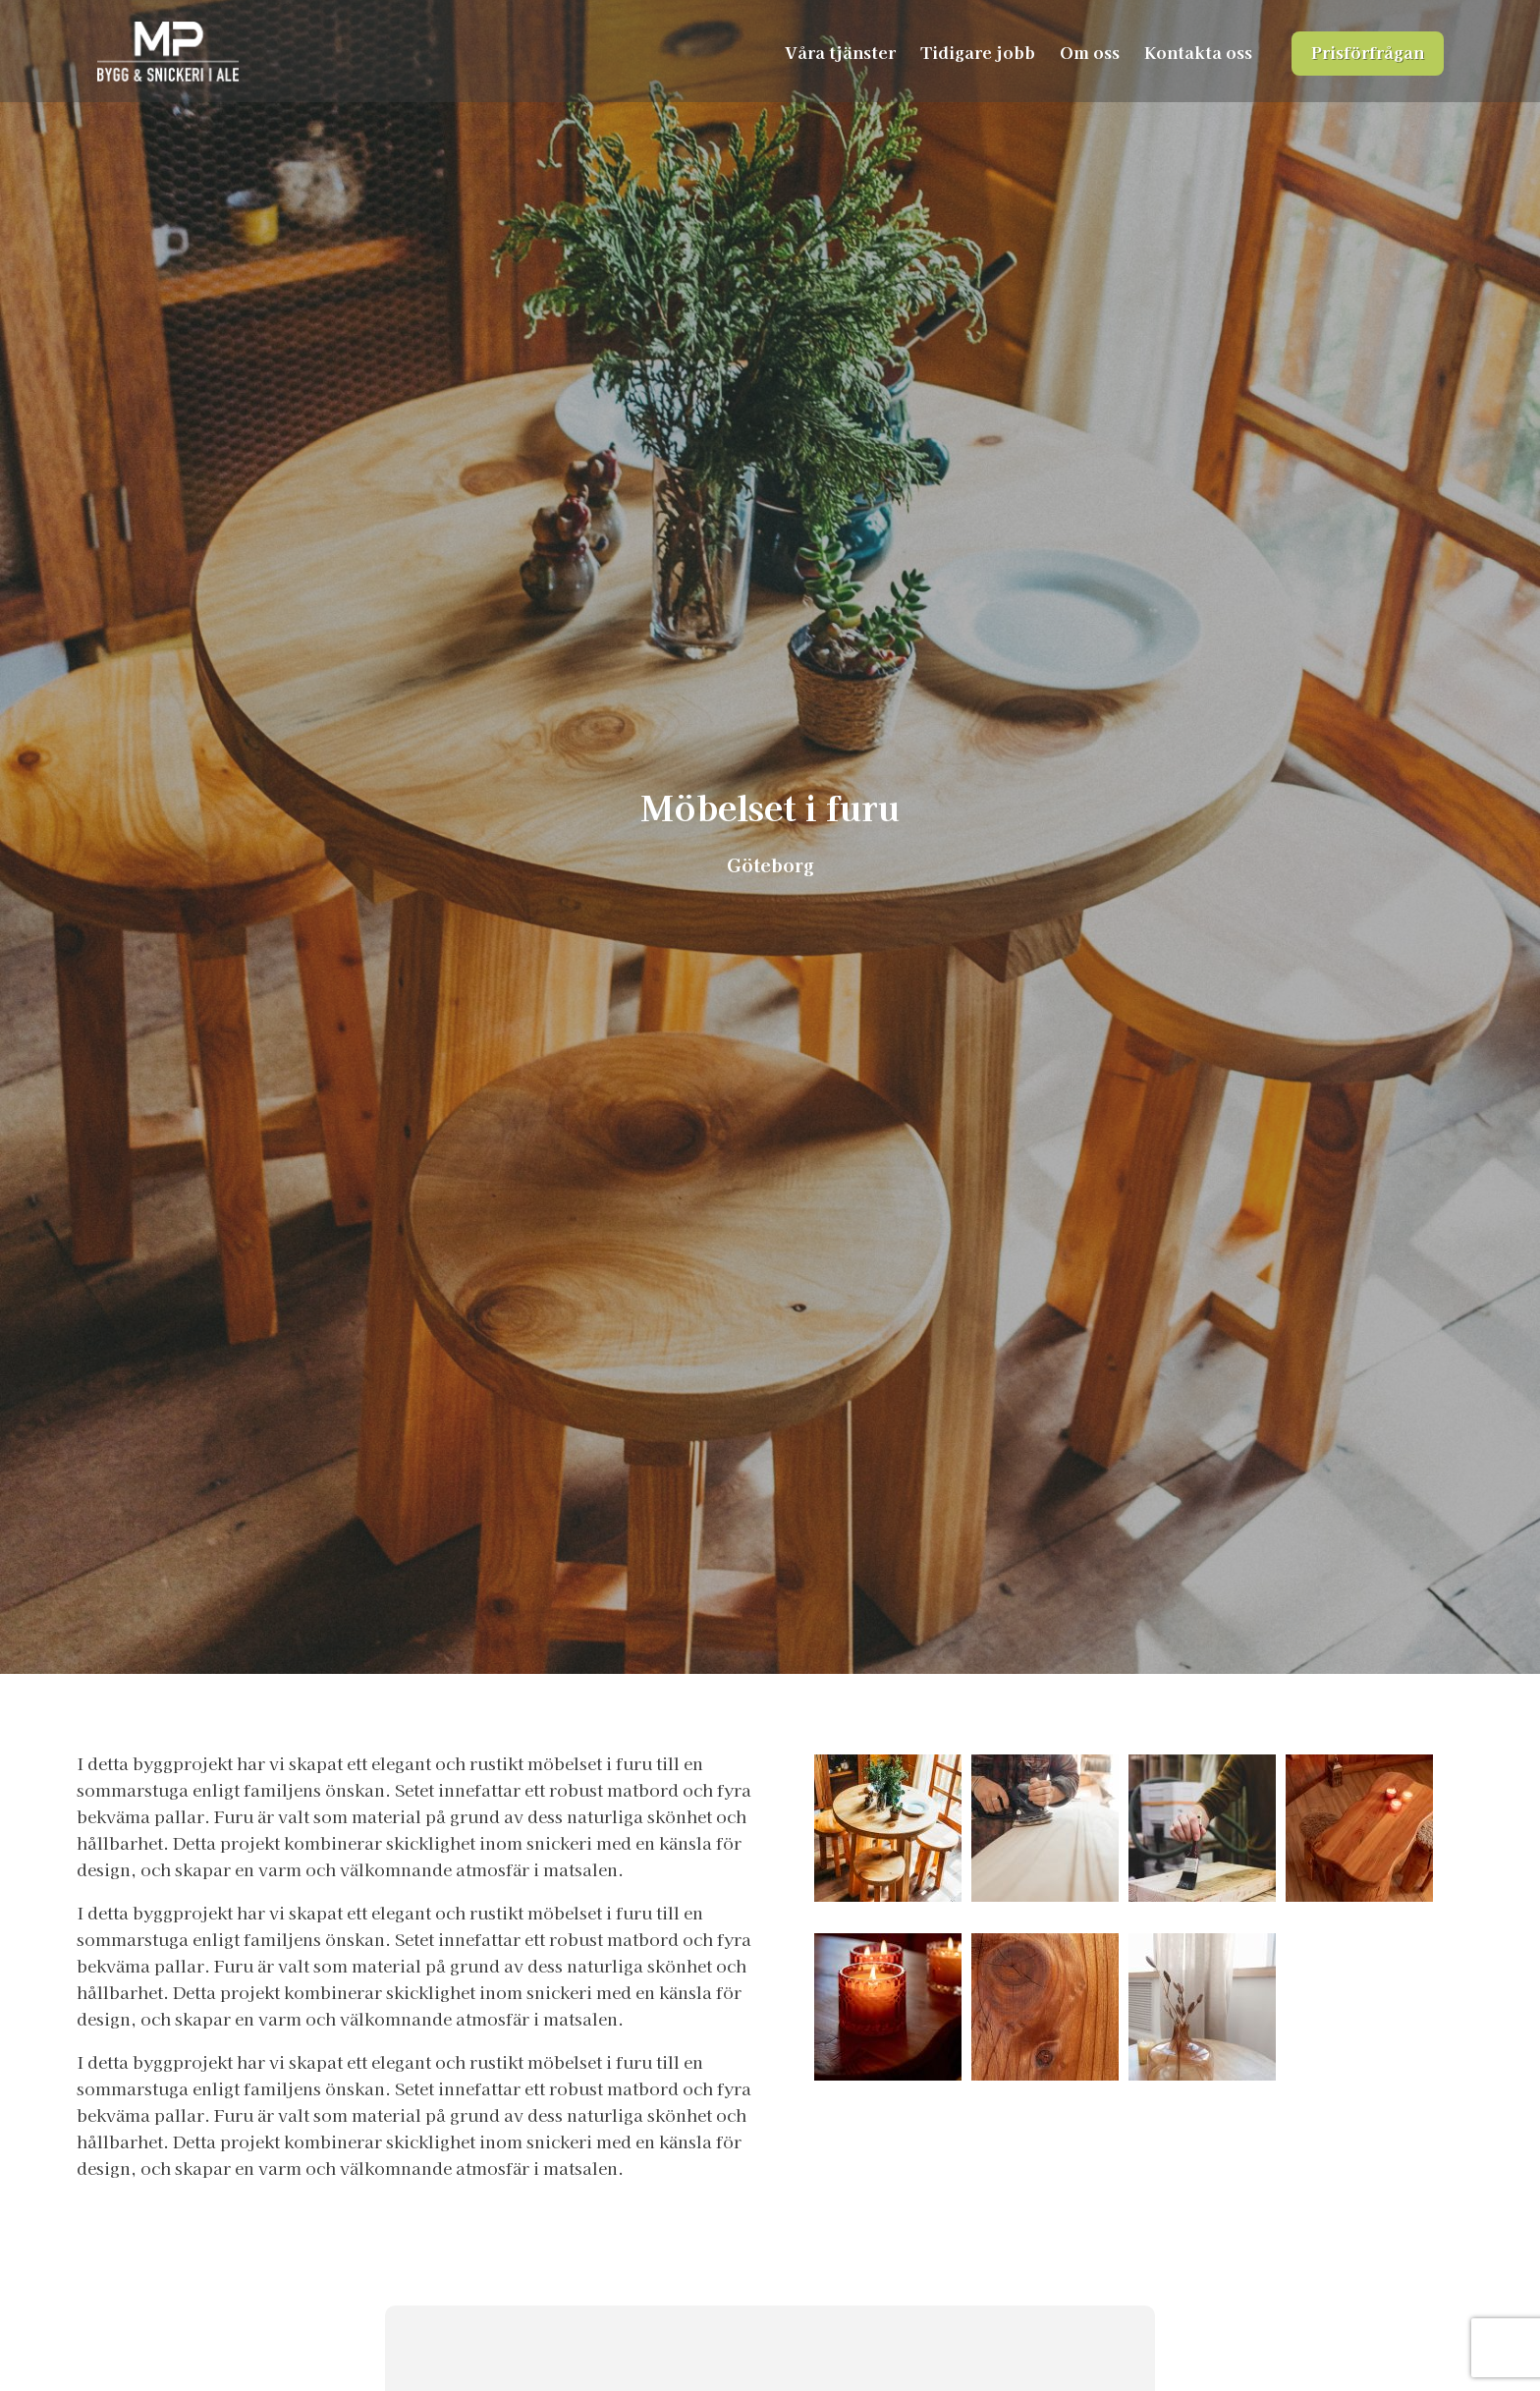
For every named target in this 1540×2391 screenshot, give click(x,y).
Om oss (1090, 51)
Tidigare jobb (977, 51)
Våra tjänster (840, 51)
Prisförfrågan (1367, 51)
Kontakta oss (1198, 51)
